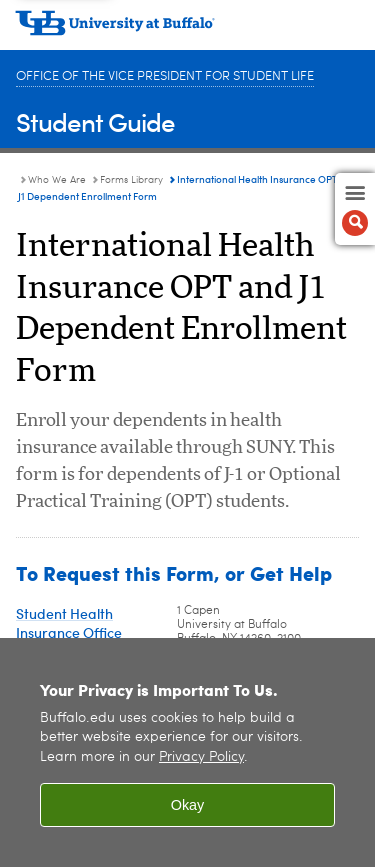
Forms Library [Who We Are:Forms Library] (131, 180)
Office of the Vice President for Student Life (165, 76)
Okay (188, 805)
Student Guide (95, 121)
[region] (187, 752)
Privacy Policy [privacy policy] (201, 757)
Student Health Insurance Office (69, 623)
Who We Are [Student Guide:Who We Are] (57, 180)
